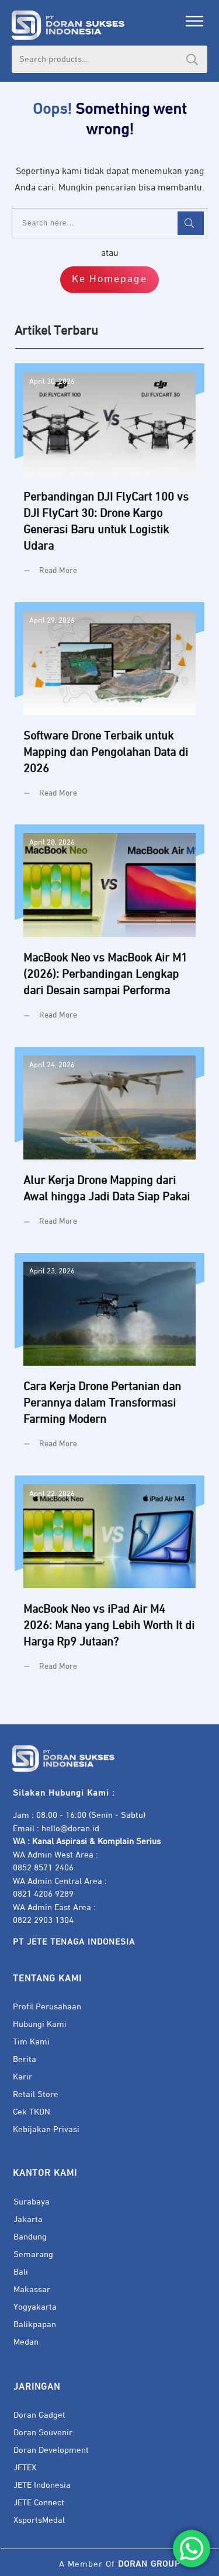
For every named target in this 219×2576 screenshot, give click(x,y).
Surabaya (31, 2201)
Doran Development (51, 2450)
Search (192, 59)
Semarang (33, 2254)
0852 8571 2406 (43, 1867)
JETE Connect (38, 2502)
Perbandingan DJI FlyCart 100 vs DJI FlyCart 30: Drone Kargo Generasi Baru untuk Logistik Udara (109, 478)
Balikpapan (34, 2324)
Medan (26, 2342)
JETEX (24, 2467)
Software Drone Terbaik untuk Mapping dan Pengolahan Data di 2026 (109, 709)
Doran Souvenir (42, 2432)
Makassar (31, 2289)
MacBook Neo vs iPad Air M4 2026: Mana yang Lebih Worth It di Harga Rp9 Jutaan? (109, 1582)
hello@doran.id (70, 1828)
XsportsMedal (39, 2520)
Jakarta (28, 2219)
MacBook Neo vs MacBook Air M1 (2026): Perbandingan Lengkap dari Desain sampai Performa (109, 931)
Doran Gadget (39, 2415)
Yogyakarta (35, 2307)
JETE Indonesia (42, 2485)
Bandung (30, 2237)
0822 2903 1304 (43, 1920)
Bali (20, 2272)
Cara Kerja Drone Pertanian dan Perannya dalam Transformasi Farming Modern (109, 1360)
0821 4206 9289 (43, 1894)
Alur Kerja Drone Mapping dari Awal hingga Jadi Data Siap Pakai (109, 1145)
